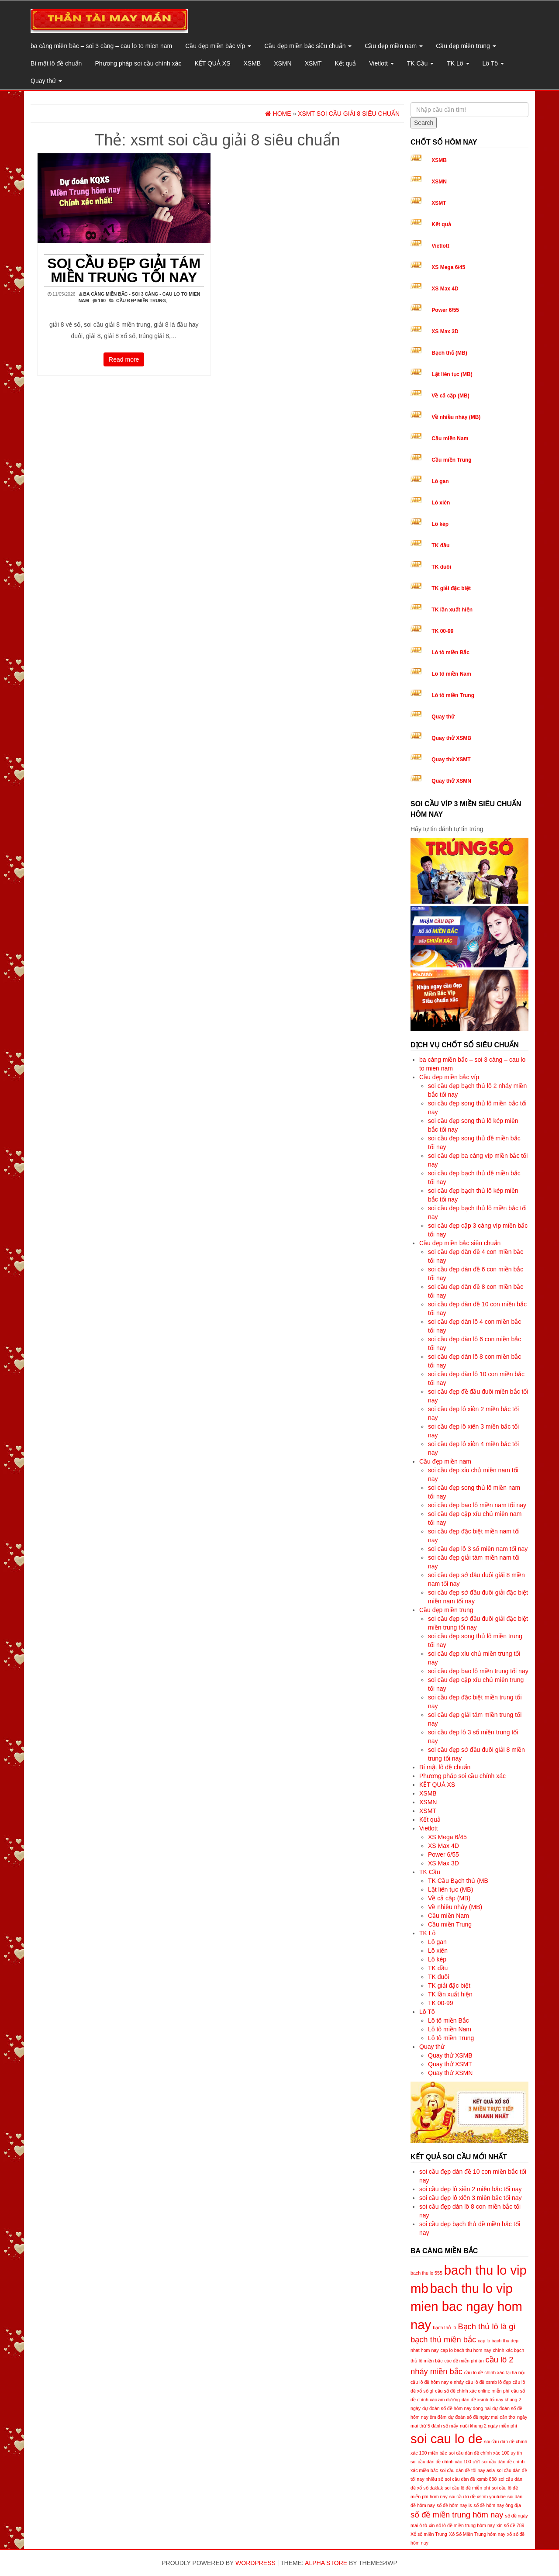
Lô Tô (493, 63)
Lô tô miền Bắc (450, 652)
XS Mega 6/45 (448, 267)
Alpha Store (326, 2562)
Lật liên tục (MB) (451, 374)
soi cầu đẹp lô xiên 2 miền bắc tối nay (470, 2189)
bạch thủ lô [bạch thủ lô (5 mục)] (444, 2327)
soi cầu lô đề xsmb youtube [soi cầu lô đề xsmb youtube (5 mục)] (477, 2496)
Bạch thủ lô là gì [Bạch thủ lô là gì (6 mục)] (486, 2326)
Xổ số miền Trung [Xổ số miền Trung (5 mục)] (429, 2534)
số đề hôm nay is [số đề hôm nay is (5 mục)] (454, 2505)
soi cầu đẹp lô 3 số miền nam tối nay (478, 1548)
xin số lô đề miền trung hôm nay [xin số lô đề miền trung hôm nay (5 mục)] (462, 2525)
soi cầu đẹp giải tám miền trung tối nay (123, 270)
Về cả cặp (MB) (450, 396)
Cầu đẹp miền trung (466, 45)
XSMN (282, 63)
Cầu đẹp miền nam (394, 45)
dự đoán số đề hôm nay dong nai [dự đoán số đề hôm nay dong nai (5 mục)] (456, 2408)
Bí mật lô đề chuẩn (56, 63)
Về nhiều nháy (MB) (455, 417)
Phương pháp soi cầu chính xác (138, 63)
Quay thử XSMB (451, 738)
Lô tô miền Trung (452, 695)
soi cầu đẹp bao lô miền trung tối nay (478, 1671)
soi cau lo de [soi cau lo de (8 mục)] (447, 2438)
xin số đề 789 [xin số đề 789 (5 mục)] (510, 2525)
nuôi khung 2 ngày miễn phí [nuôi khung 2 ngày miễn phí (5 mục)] (488, 2425)
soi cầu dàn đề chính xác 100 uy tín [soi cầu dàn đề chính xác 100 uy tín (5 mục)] (485, 2452)
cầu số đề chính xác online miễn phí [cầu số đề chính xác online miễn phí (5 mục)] (472, 2390)
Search (423, 122)
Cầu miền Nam (449, 438)
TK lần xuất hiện (452, 610)
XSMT (313, 63)
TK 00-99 (442, 631)
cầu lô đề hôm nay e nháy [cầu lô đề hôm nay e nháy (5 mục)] (437, 2382)
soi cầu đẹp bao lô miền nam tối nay (477, 1505)
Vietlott (381, 63)
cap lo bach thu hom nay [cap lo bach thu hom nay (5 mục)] (465, 2350)
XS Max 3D (444, 331)
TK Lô (458, 63)
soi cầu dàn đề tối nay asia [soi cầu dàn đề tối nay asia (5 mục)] (467, 2470)
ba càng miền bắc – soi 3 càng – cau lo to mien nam (101, 45)
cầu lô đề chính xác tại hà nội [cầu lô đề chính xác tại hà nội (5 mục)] (494, 2372)
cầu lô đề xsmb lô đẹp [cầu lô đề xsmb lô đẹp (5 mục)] (488, 2382)
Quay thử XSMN (451, 781)
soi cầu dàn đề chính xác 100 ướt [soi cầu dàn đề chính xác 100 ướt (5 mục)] (445, 2461)
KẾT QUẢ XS (212, 63)
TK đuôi (441, 567)
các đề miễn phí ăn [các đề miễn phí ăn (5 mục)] (463, 2360)
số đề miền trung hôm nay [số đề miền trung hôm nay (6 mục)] (457, 2514)
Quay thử (46, 80)
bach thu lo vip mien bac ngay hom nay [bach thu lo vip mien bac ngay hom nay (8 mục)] (466, 2306)
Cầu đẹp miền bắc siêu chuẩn (308, 45)
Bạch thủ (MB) (449, 353)
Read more (124, 359)
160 (102, 300)
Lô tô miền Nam (451, 674)
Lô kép (440, 524)
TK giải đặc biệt (451, 588)
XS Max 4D (444, 289)
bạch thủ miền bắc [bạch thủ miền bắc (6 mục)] (443, 2339)
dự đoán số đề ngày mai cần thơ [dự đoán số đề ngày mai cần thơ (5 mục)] (481, 2417)
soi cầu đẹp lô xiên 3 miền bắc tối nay (470, 2197)
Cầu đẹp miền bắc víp (218, 45)
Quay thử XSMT (450, 759)
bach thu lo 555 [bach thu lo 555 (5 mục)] (426, 2273)
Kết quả (345, 63)
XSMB (252, 63)
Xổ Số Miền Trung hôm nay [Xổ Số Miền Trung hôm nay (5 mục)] (477, 2534)
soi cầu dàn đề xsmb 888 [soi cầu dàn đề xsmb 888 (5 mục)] (471, 2479)
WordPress (255, 2562)
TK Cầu (420, 63)
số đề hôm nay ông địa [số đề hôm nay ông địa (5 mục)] (497, 2505)
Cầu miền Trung (451, 460)
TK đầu (440, 545)
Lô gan (440, 481)
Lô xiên (440, 503)
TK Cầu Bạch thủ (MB (458, 1880)
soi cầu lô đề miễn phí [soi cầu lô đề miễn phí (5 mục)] (467, 2487)
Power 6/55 (445, 310)
